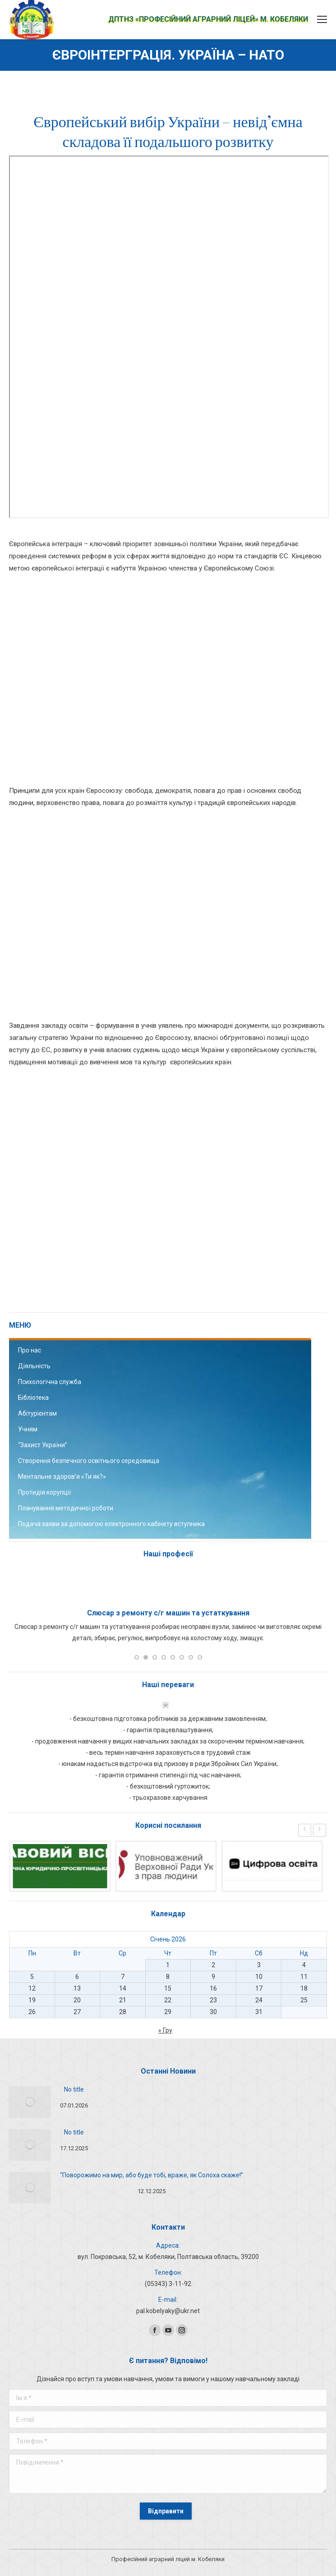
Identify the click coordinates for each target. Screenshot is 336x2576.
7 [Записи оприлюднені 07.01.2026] (122, 1976)
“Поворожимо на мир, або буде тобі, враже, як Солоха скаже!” (151, 2175)
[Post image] (30, 2102)
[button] (136, 1657)
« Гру (165, 2030)
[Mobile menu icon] (322, 19)
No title (74, 2089)
